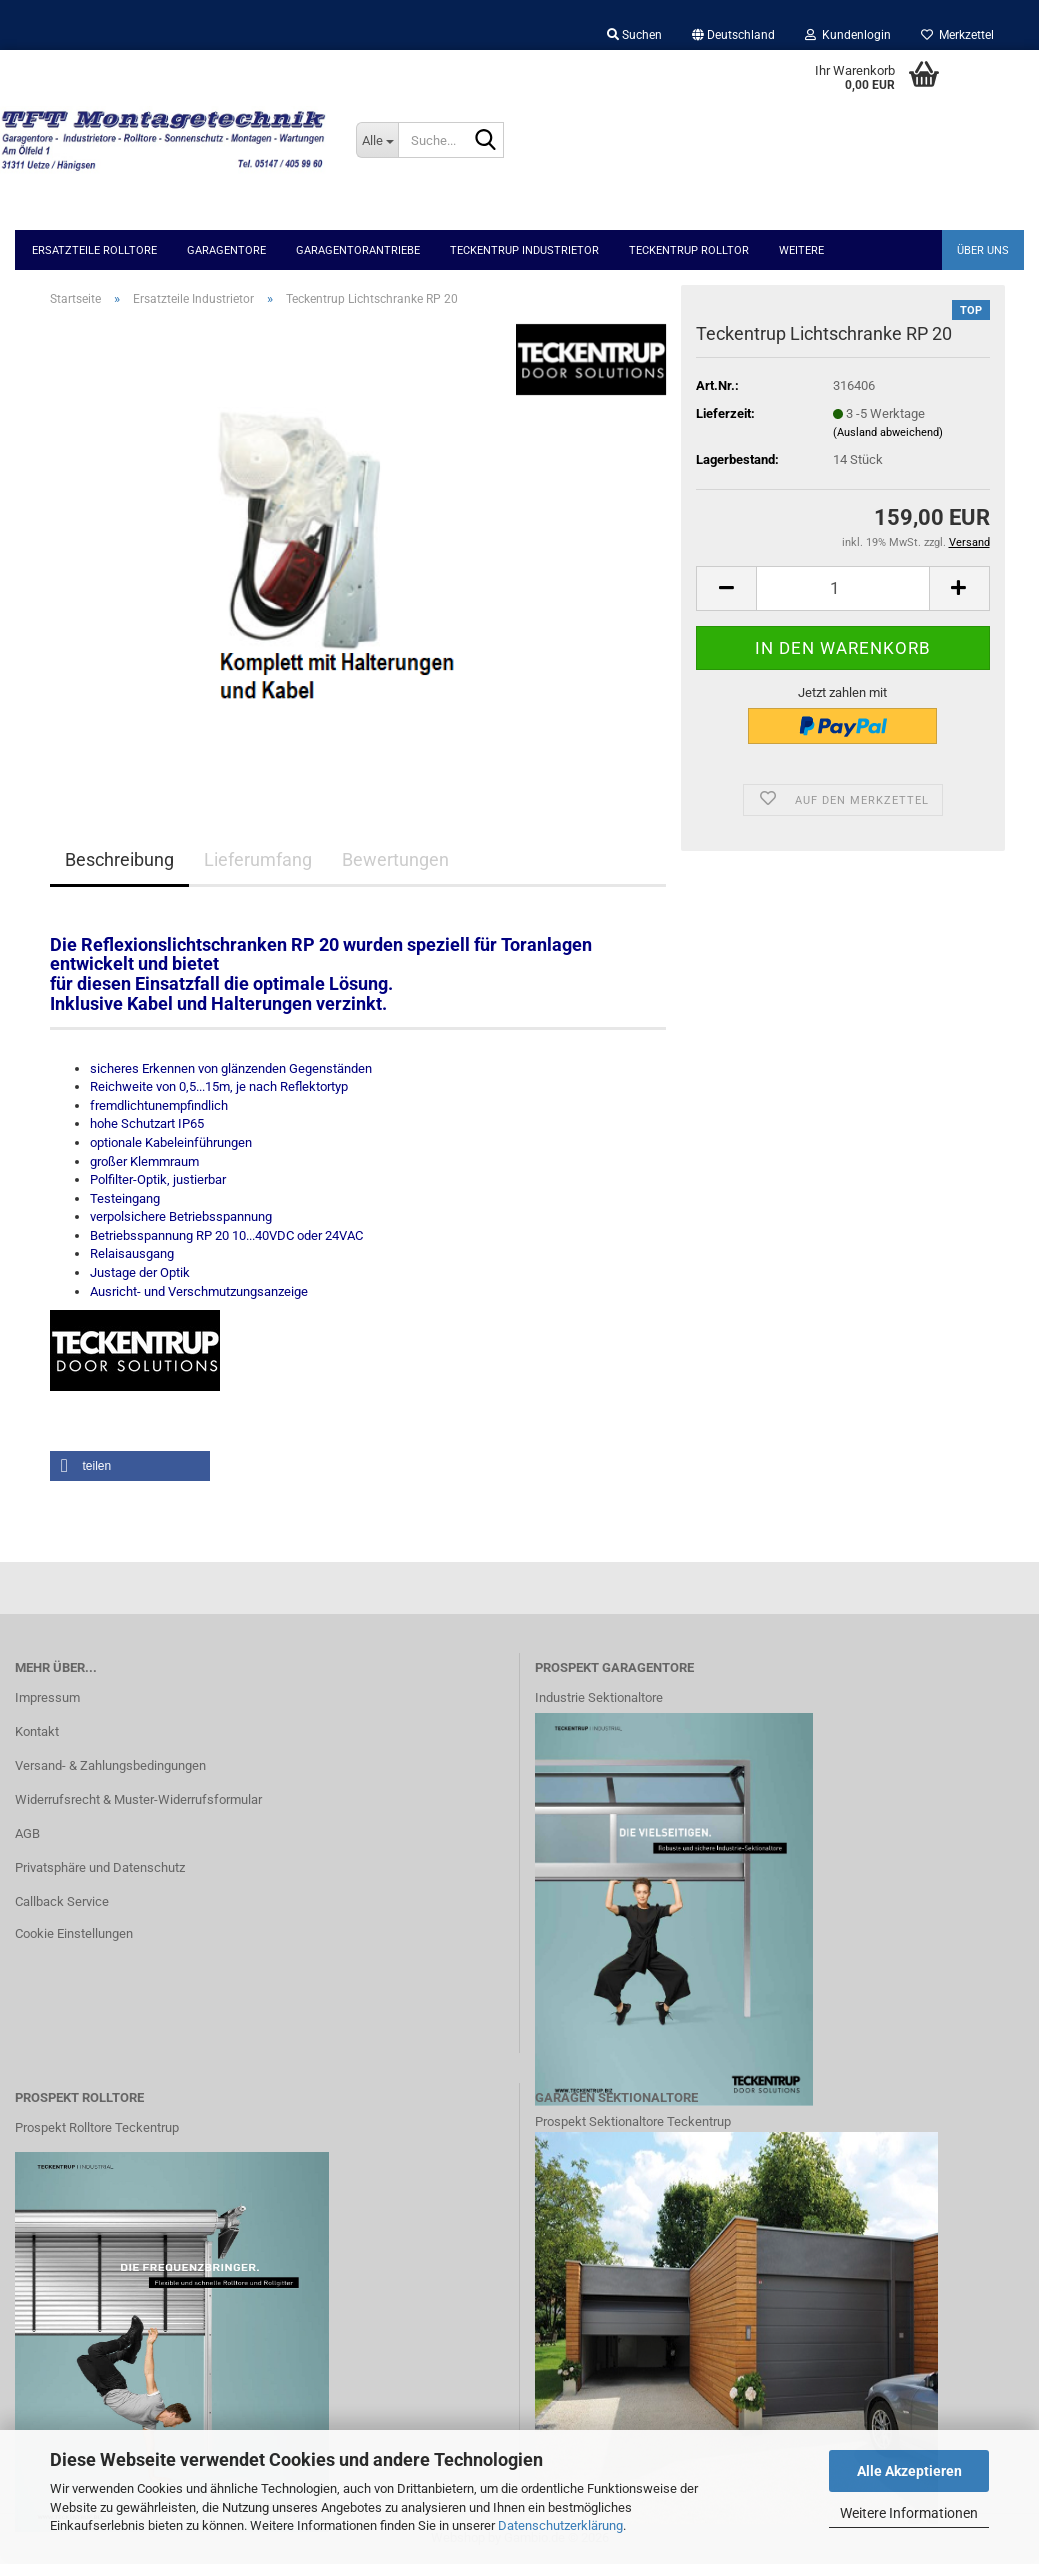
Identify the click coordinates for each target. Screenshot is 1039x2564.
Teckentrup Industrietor (524, 250)
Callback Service (62, 1901)
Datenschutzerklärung (560, 2525)
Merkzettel (957, 35)
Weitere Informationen (909, 2513)
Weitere (801, 250)
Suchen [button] (634, 35)
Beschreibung (119, 859)
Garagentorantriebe (358, 250)
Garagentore (226, 250)
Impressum (47, 1697)
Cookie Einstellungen (74, 1933)
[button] (733, 35)
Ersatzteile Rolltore (94, 250)
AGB (27, 1833)
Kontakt (37, 1731)
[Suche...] (377, 140)
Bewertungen (395, 859)
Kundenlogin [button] (848, 35)
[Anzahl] (842, 588)
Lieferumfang (258, 859)
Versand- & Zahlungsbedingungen (110, 1765)
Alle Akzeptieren (909, 2471)
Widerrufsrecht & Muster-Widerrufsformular (138, 1799)
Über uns (983, 250)
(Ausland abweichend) (888, 432)
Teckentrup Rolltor (689, 250)
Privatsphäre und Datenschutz (100, 1867)
